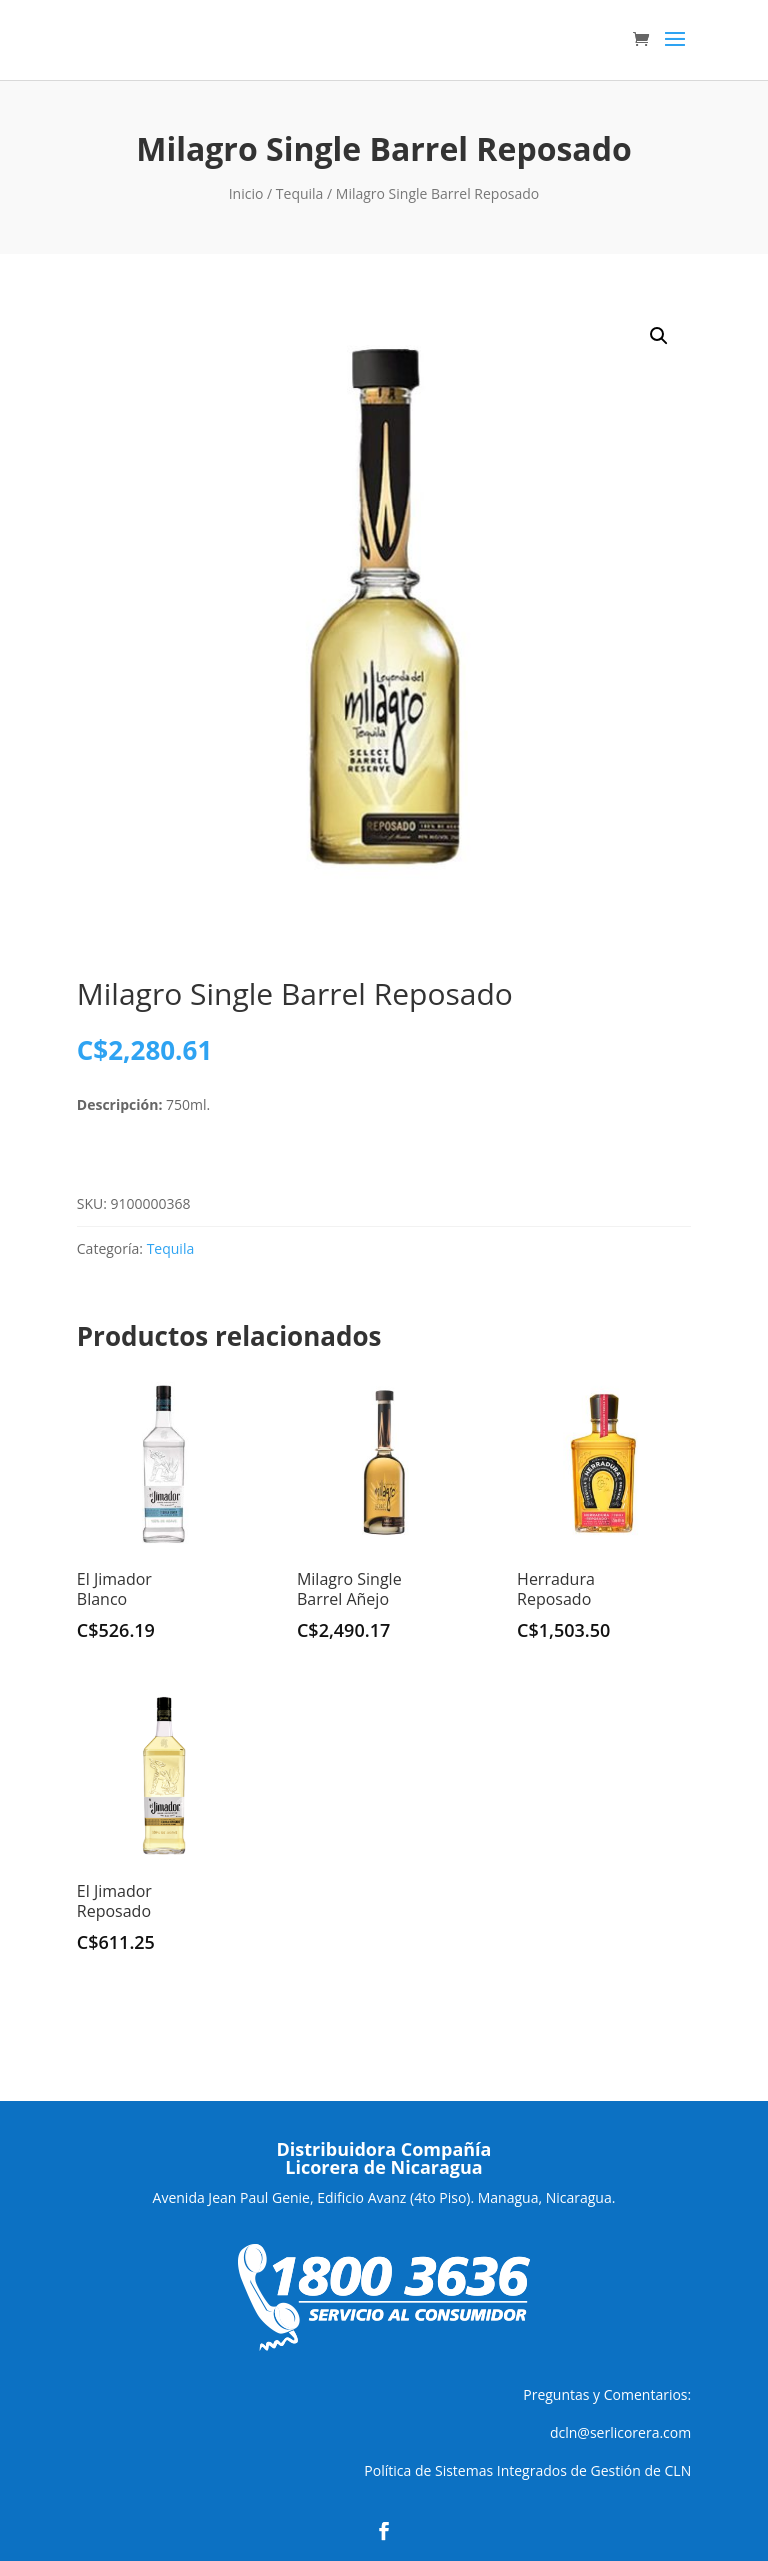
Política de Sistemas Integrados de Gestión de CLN (527, 2470)
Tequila (300, 193)
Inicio (246, 193)
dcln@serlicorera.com (620, 2432)
